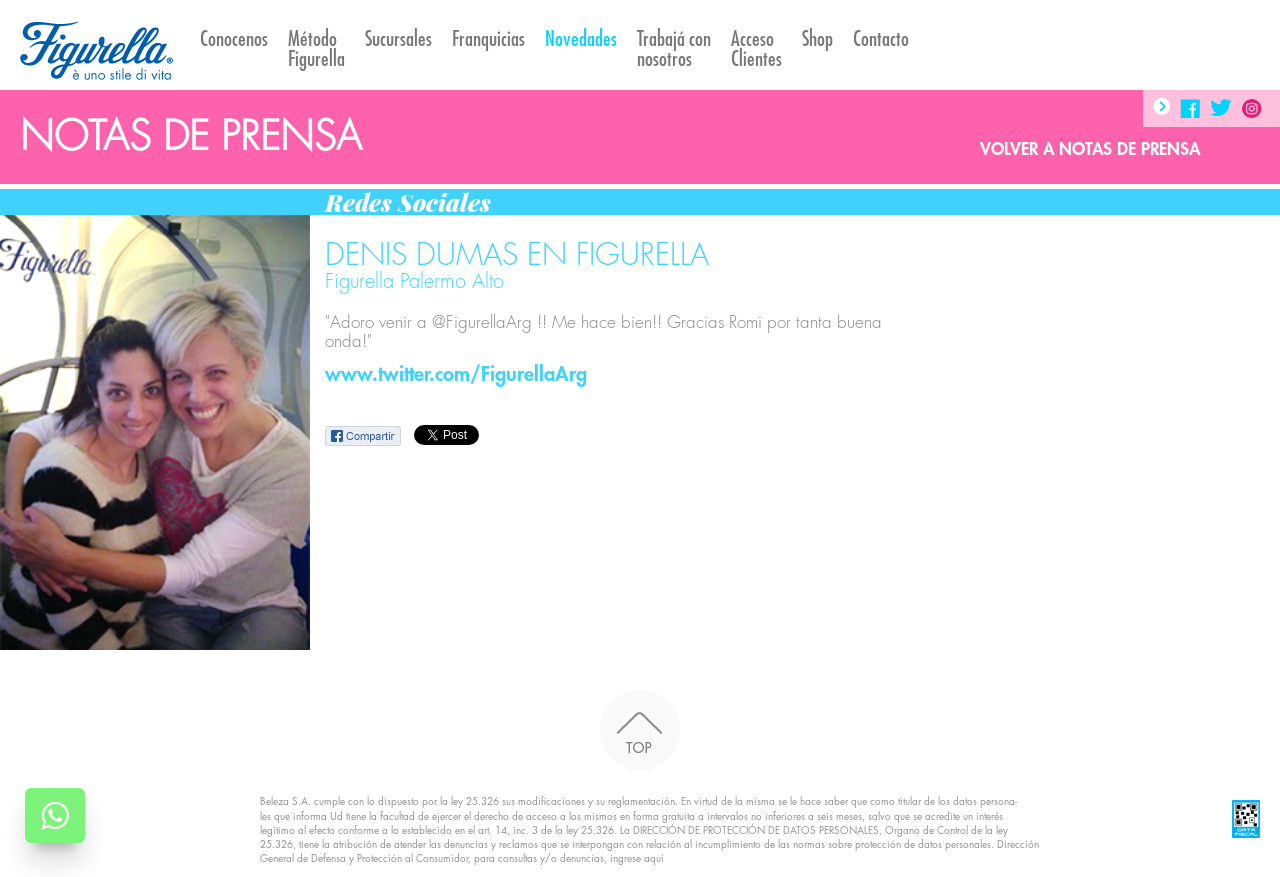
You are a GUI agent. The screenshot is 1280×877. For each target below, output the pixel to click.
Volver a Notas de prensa (1090, 149)
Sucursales (398, 39)
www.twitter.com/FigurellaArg (456, 374)
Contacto (881, 39)
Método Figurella (316, 49)
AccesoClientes (756, 49)
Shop (817, 39)
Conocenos (234, 39)
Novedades (581, 39)
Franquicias (488, 39)
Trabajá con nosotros (674, 49)
